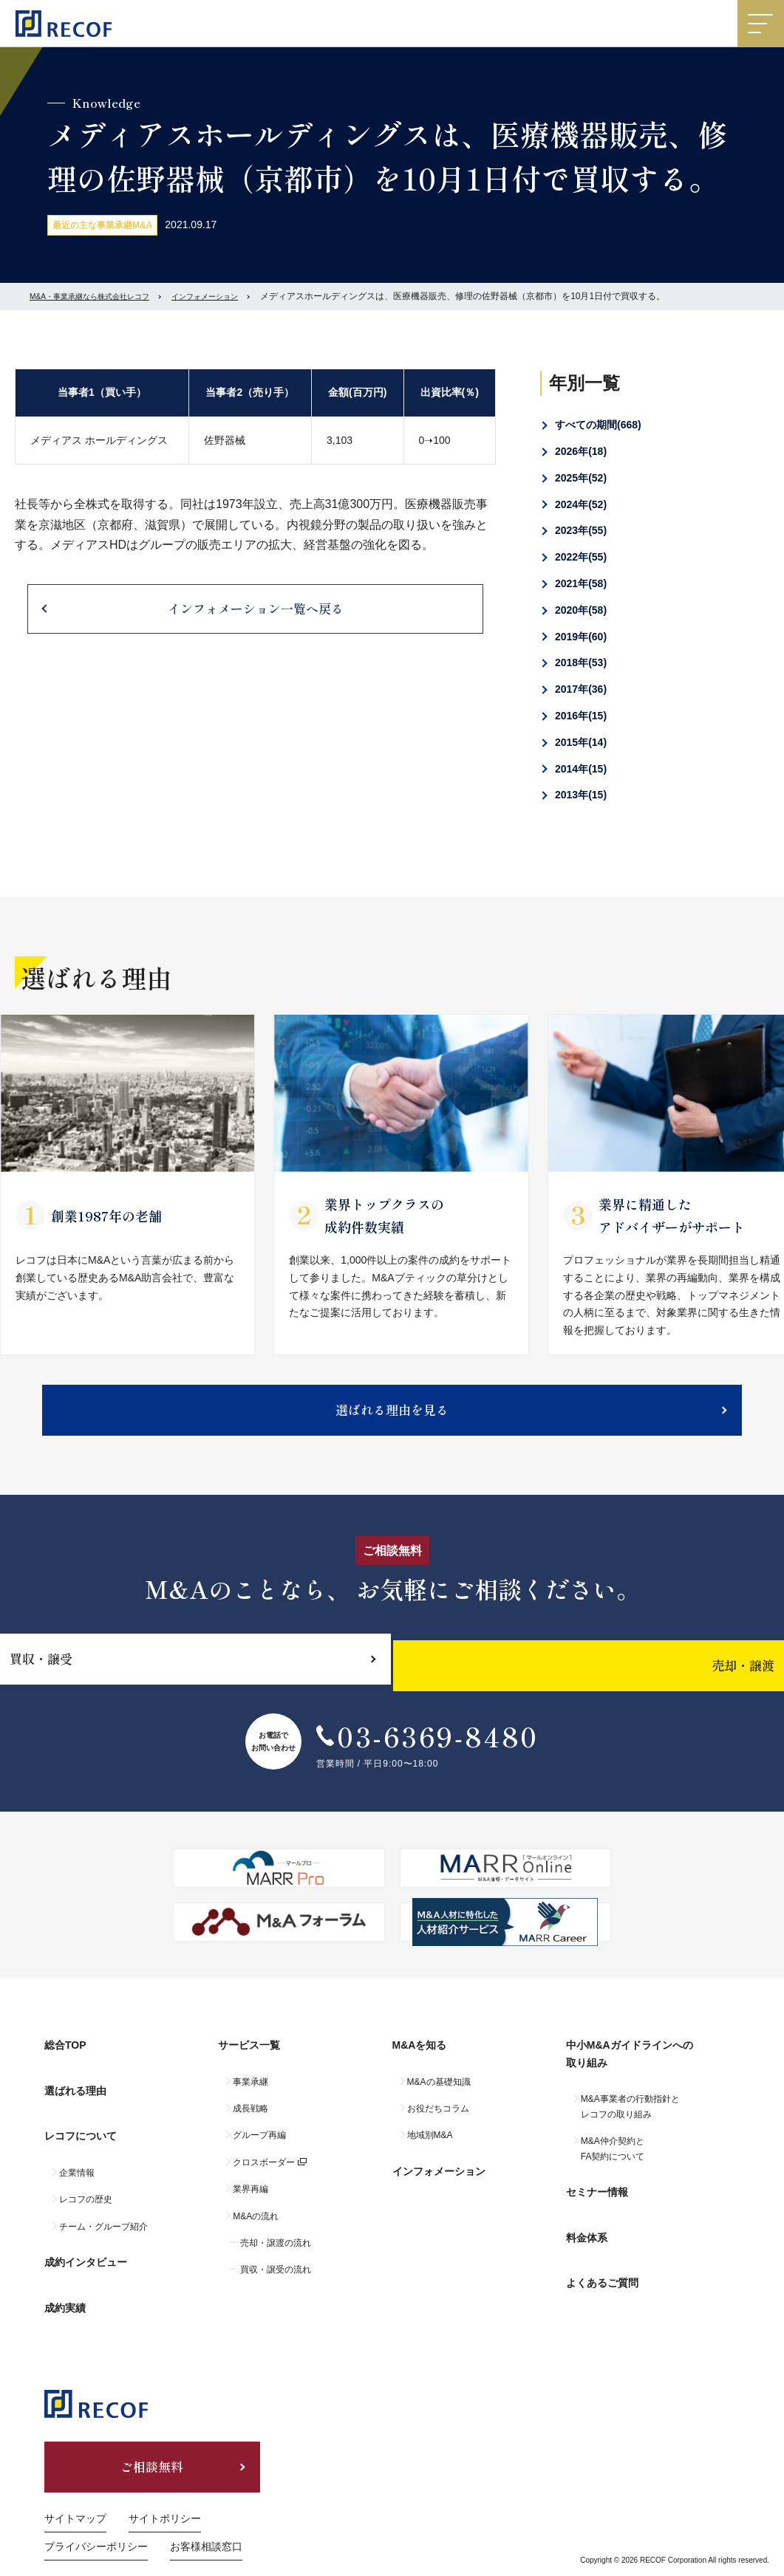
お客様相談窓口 (206, 2512)
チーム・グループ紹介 (103, 2213)
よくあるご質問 (602, 2263)
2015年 (581, 742)
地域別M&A (430, 2148)
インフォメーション (235, 296)
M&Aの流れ (256, 2229)
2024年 (581, 504)
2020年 (581, 610)
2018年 (581, 662)
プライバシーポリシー (96, 2512)
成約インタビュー (85, 2242)
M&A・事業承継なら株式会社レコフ (101, 296)
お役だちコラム (438, 2122)
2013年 (581, 795)
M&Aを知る (419, 2065)
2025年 (581, 478)
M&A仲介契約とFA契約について (613, 2161)
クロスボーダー (264, 2176)
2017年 (581, 689)
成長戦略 (250, 2122)
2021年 (581, 583)
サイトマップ (75, 2484)
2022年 (581, 557)
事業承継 (250, 2094)
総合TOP (65, 2065)
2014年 (581, 769)
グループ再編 (259, 2148)
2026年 (581, 451)
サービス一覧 (249, 2065)
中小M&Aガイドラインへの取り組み (629, 2074)
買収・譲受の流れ (275, 2283)
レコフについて (80, 2129)
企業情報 (77, 2159)
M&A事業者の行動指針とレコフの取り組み (630, 2119)
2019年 (581, 637)
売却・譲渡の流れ (275, 2256)
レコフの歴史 (85, 2186)
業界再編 (250, 2202)
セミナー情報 (597, 2199)
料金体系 (586, 2231)
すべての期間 (598, 425)
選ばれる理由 (75, 2097)
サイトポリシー (165, 2484)
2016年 (581, 716)
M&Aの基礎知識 (439, 2094)
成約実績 (65, 2275)
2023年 (581, 530)
